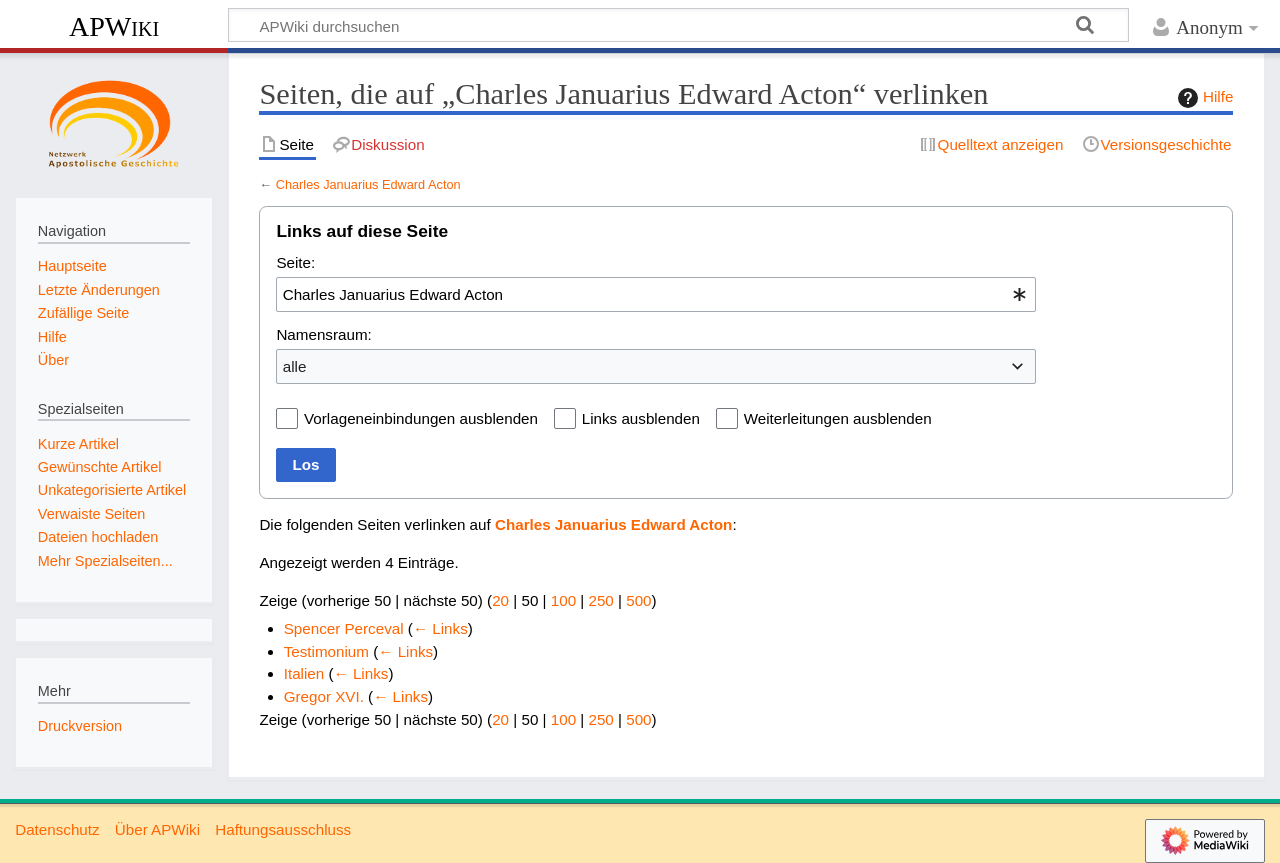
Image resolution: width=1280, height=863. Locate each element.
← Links (440, 628)
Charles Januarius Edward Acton (368, 184)
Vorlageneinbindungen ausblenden (421, 418)
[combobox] (656, 294)
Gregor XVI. (324, 696)
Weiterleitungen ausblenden (838, 418)
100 (563, 600)
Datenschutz (57, 829)
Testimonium (326, 651)
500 (638, 600)
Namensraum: (323, 334)
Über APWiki (157, 829)
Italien (304, 673)
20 (500, 600)
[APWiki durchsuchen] (678, 25)
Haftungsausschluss (283, 829)
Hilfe (1203, 98)
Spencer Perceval (344, 628)
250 (600, 600)
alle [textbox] (295, 366)
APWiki (114, 26)
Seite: (295, 262)
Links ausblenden (641, 418)
